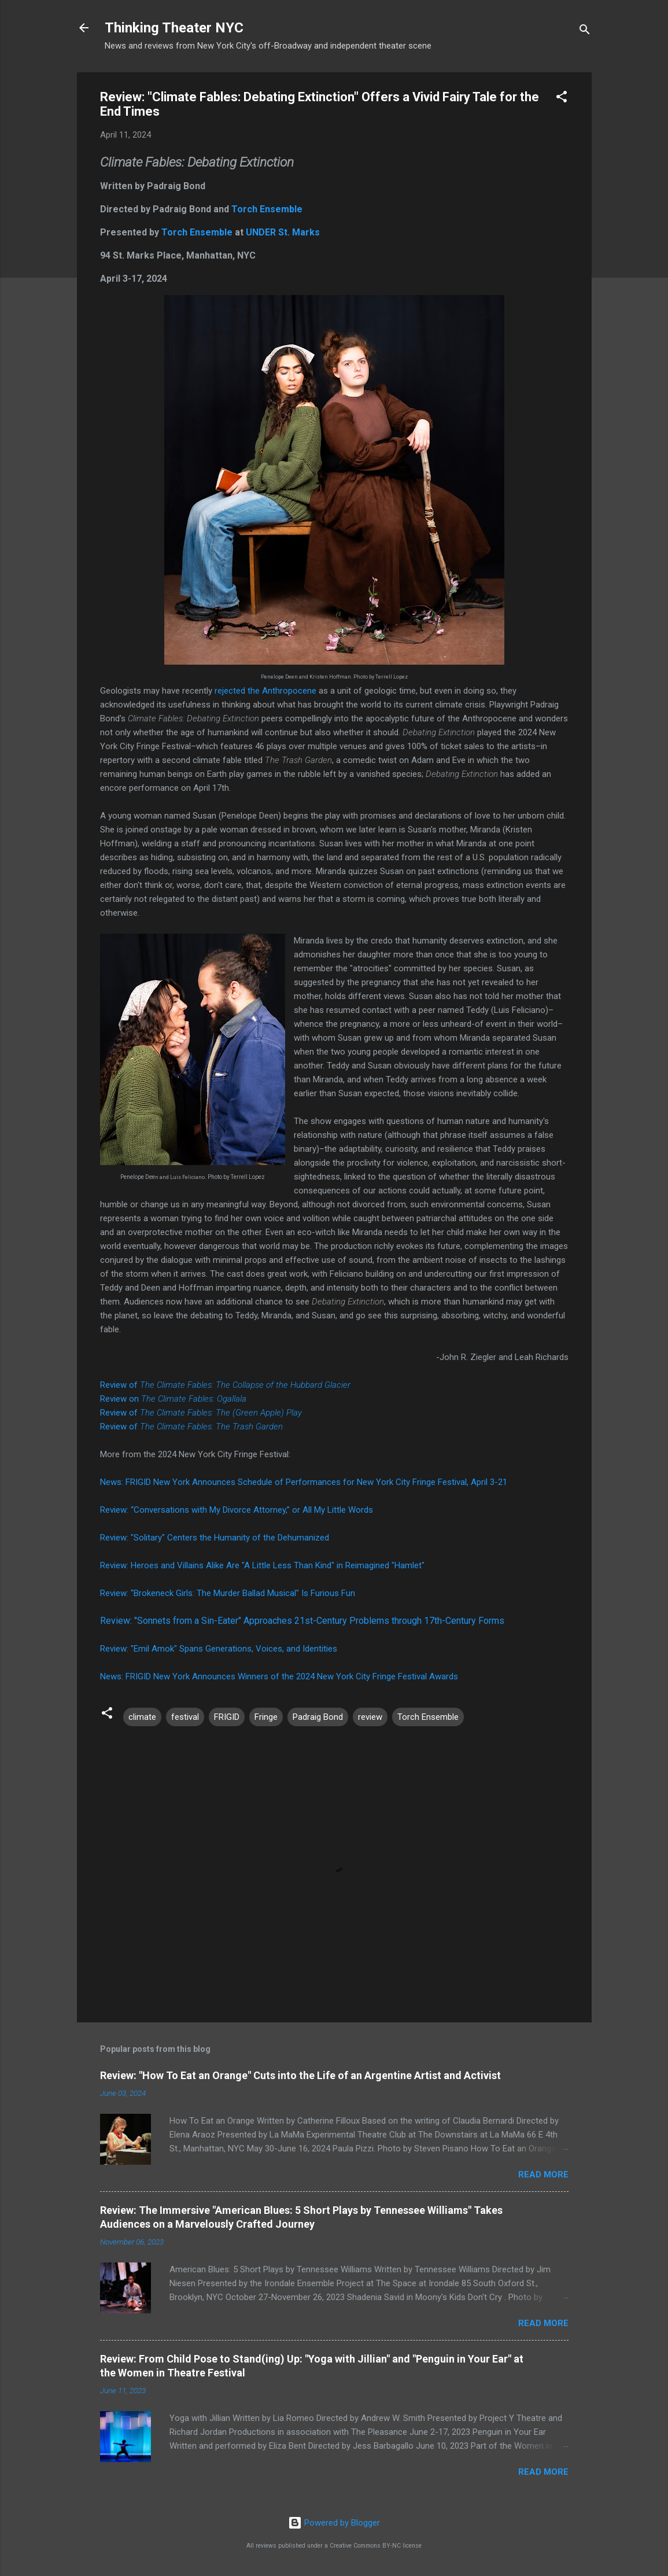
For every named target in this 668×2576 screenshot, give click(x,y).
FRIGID (226, 1717)
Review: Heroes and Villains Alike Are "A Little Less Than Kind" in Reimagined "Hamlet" (262, 1565)
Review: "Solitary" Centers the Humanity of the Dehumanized (214, 1537)
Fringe (266, 1717)
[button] (562, 99)
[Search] (585, 31)
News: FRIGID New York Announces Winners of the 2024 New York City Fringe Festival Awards (279, 1676)
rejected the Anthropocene (265, 691)
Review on (173, 1399)
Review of (225, 1385)
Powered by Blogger (334, 2523)
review (370, 1717)
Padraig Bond (318, 1717)
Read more (543, 2174)
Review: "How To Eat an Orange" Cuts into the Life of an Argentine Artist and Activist (300, 2075)
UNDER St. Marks (283, 232)
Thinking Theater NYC (174, 28)
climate (142, 1717)
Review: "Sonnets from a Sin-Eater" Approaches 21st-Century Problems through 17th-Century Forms (302, 1620)
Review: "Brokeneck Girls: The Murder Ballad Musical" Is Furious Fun (227, 1593)
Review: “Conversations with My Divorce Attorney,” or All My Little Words (236, 1510)
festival (185, 1717)
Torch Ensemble (266, 209)
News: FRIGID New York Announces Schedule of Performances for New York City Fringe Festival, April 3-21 (303, 1482)
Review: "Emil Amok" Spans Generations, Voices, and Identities (218, 1648)
